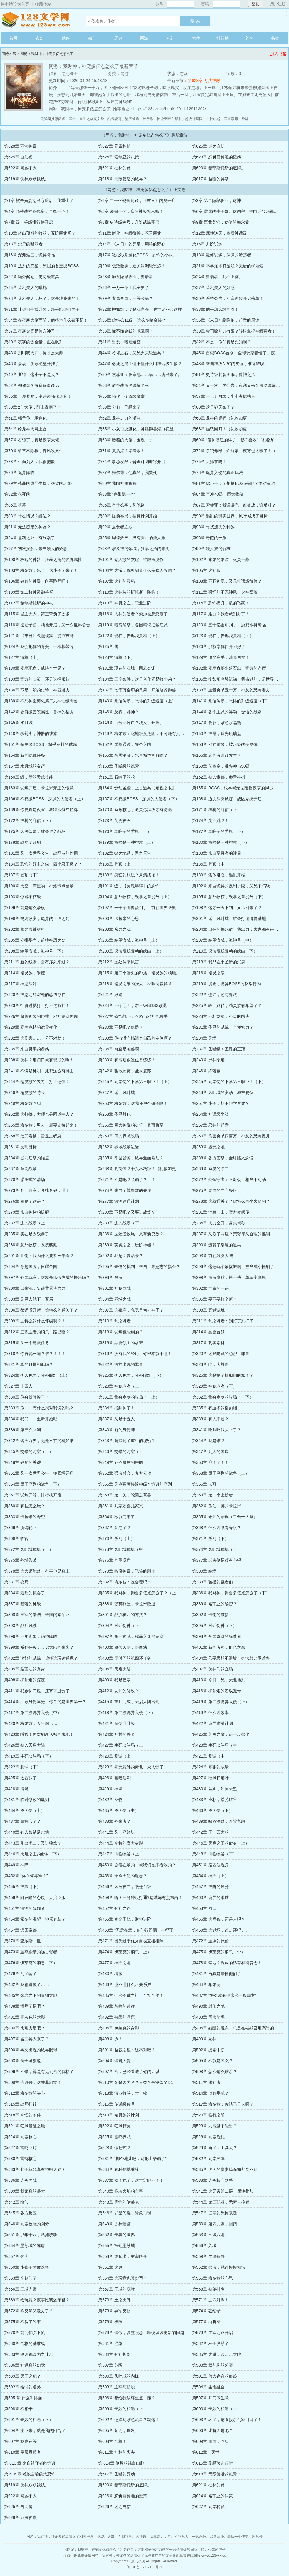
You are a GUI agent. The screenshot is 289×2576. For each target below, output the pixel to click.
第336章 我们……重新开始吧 (30, 1418)
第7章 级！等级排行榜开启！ (30, 222)
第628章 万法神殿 (204, 80)
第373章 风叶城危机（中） (122, 1549)
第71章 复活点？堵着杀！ (121, 450)
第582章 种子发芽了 (210, 2343)
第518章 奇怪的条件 (22, 2115)
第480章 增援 (110, 1973)
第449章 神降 (16, 1864)
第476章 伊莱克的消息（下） (30, 1962)
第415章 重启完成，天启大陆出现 (128, 1701)
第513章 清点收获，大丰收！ (124, 2093)
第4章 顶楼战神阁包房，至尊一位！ (36, 211)
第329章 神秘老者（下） (214, 1386)
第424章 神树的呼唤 (116, 1734)
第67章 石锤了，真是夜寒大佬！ (33, 439)
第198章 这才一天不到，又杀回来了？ (227, 907)
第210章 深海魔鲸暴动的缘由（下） (225, 951)
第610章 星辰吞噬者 (22, 2452)
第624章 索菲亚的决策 (118, 157)
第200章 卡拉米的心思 (118, 918)
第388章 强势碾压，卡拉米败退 (126, 1603)
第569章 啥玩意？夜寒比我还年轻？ (37, 2300)
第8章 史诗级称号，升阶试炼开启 (128, 222)
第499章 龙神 (204, 2039)
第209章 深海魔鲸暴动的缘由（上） (131, 951)
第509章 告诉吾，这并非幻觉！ (32, 2082)
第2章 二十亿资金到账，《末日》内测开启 (137, 200)
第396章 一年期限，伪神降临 (30, 1636)
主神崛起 (213, 119)
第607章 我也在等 (20, 2441)
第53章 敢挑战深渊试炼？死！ (125, 385)
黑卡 (72, 119)
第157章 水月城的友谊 (24, 766)
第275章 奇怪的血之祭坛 (214, 1190)
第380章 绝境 (204, 1571)
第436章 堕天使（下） (212, 1810)
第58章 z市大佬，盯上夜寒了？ (32, 407)
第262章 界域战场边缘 (118, 1147)
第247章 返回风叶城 (116, 1092)
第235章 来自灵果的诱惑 (26, 1049)
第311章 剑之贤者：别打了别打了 (222, 1321)
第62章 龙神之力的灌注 (119, 418)
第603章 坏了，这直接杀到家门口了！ (227, 2419)
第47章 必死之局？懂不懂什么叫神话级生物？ (140, 363)
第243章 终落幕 (206, 1070)
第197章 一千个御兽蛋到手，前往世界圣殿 (137, 907)
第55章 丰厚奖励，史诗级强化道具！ (37, 396)
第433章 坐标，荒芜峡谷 (214, 1799)
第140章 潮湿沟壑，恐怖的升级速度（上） (137, 701)
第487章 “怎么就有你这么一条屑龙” (224, 1995)
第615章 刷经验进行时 (212, 2463)
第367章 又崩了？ (114, 1527)
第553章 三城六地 (208, 2234)
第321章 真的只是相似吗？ (28, 1364)
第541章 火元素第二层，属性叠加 (222, 2191)
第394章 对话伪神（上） (120, 1625)
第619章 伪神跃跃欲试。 (26, 178)
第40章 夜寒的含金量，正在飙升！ (35, 342)
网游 (144, 38)
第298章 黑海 (110, 1277)
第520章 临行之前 (208, 2115)
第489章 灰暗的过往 (116, 2006)
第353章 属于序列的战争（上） (220, 1473)
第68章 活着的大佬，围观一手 (125, 439)
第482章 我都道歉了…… (26, 1984)
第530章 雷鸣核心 (20, 2158)
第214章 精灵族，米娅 (24, 972)
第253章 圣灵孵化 (114, 1114)
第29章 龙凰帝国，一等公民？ (125, 298)
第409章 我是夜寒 (114, 1680)
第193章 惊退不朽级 (22, 896)
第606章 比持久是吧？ (212, 2430)
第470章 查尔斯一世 (22, 1941)
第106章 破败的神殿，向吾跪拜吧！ (37, 581)
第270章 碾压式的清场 (24, 1179)
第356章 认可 (204, 1484)
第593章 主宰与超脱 (116, 2387)
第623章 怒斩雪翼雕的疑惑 (216, 157)
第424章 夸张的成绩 (210, 1767)
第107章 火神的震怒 (116, 581)
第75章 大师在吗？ (209, 461)
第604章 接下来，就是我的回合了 (34, 2430)
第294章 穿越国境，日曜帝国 (30, 1266)
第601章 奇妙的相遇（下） (28, 2419)
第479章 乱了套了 (20, 1973)
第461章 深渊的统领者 (24, 1908)
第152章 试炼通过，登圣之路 (124, 744)
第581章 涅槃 (110, 2343)
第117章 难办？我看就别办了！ (220, 614)
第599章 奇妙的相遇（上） (122, 2408)
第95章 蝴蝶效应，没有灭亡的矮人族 (131, 537)
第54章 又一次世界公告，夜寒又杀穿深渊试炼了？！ (240, 385)
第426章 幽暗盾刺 (114, 1777)
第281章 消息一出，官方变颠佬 (220, 1212)
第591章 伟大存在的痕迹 (214, 2376)
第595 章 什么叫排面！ (25, 2397)
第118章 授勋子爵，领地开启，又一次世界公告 (47, 624)
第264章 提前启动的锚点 (26, 1157)
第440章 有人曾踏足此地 (26, 1832)
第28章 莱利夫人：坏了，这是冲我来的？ (42, 298)
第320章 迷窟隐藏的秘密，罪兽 (220, 1353)
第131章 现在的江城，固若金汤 (126, 668)
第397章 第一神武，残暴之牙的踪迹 (131, 1636)
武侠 (66, 38)
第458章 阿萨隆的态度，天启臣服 (34, 1897)
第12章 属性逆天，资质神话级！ (221, 233)
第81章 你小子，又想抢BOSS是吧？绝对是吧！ (235, 483)
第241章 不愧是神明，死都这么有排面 (39, 1070)
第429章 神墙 (110, 1788)
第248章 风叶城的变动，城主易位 (222, 1092)
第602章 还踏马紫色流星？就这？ (128, 2419)
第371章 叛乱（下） (210, 1538)
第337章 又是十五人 (116, 1418)
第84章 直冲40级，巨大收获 (217, 494)
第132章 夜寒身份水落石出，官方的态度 (229, 668)
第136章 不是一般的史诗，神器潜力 (37, 690)
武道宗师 (231, 119)
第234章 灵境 (204, 1038)
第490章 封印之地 (208, 2006)
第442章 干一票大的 (210, 1832)
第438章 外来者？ (114, 1821)
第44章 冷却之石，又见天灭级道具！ (131, 352)
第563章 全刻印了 (20, 2278)
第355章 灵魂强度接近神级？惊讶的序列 (135, 1484)
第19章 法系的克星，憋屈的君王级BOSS (41, 265)
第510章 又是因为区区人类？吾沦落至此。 (137, 2082)
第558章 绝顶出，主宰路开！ (124, 2256)
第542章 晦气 (16, 2202)
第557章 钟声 (16, 2256)
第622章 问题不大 (20, 168)
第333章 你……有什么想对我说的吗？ (39, 1408)
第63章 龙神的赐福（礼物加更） (221, 418)
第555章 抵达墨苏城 (116, 2245)
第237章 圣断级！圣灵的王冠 (218, 1049)
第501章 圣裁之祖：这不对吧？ (126, 2049)
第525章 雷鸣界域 (114, 2136)
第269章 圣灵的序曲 (210, 1168)
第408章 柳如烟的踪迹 (24, 1680)
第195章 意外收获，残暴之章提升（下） (229, 896)
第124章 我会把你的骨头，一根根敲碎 (39, 646)
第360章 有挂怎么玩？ (24, 1505)
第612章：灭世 (205, 2452)
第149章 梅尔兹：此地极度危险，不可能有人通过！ (145, 733)
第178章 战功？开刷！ (24, 842)
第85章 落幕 (15, 505)
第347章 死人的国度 (210, 1451)
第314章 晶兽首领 (208, 1331)
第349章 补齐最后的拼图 (120, 1462)
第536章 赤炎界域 (20, 2180)
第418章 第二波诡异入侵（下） (126, 1712)
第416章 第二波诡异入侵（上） (220, 1701)
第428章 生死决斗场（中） (216, 1745)
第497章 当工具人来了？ (26, 2039)
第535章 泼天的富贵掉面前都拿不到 (225, 2169)
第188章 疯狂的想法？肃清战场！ (128, 875)
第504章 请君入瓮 (114, 2060)
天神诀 (141, 2537)
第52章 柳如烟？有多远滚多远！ (33, 385)
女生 (196, 38)
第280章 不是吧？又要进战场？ (126, 1212)
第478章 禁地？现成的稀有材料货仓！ (227, 1962)
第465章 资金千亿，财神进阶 (124, 1919)
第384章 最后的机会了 (24, 1593)
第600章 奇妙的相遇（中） (216, 2408)
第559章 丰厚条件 (208, 2256)
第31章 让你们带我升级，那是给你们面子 (42, 309)
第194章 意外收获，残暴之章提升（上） (135, 896)
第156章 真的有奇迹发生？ (216, 755)
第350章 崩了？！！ (210, 1462)
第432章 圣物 (110, 1799)
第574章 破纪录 (206, 2310)
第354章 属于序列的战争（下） (32, 1484)
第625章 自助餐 (18, 157)
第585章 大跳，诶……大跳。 (218, 2354)
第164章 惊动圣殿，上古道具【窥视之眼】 (137, 788)
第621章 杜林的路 (114, 168)
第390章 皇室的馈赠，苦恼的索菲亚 (37, 1614)
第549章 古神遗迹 (114, 2223)
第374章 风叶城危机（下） (216, 1549)
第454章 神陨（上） (210, 1875)
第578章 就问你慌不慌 (24, 2332)
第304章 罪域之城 (114, 1299)
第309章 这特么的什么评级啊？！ (34, 1321)
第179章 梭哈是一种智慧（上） (126, 842)
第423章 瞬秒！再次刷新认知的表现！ (39, 1734)
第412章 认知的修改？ (118, 1690)
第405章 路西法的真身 (24, 1669)
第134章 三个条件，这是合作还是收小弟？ (137, 679)
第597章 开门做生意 (210, 2397)
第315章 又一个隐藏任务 (26, 1342)
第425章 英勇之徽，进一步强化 (220, 1734)
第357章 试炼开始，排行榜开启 (32, 1495)
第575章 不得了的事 (22, 2321)
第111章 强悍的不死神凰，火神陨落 (225, 592)
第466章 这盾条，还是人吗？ (218, 1919)
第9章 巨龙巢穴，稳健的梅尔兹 (220, 222)
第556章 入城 (204, 2245)
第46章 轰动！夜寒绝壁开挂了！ (33, 363)
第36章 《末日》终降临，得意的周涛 (225, 320)
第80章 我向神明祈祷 (117, 483)
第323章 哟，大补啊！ (212, 1364)
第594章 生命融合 (208, 2387)
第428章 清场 (16, 1788)
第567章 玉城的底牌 (116, 2289)
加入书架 (278, 53)
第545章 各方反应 (20, 2213)
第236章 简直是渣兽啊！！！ (124, 1049)
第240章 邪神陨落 (208, 1060)
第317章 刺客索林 (208, 1342)
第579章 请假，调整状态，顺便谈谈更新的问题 (141, 2332)
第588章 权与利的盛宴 (212, 2365)
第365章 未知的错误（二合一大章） (225, 1516)
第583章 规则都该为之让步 (28, 2354)
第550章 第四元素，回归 (214, 2223)
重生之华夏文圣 (91, 119)
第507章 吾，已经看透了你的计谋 (128, 2071)
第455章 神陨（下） (22, 1886)
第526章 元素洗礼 (208, 2136)
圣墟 (244, 119)
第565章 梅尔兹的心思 (212, 2278)
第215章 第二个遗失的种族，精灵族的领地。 (139, 972)
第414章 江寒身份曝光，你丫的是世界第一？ (45, 1701)
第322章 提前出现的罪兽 (120, 1364)
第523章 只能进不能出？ (214, 2126)
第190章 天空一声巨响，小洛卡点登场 (39, 885)
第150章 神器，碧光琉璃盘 (216, 733)
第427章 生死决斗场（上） (122, 1745)
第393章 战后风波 (20, 1625)
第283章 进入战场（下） (120, 1223)
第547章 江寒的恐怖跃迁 (214, 2213)
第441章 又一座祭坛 (116, 1832)
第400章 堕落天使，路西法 (122, 1647)
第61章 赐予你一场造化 (25, 418)
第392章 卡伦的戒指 (210, 1614)
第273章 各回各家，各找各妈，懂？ (37, 1190)
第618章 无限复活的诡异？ (122, 178)
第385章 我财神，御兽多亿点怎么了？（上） (139, 1593)
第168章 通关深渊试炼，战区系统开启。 (229, 798)
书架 (275, 38)
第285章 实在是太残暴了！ (28, 1234)
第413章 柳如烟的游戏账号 (216, 1690)
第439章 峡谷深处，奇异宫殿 (218, 1821)
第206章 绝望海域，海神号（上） (128, 940)
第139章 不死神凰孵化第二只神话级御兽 (41, 701)
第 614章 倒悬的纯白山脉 (121, 2463)
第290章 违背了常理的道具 (216, 1244)
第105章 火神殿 (206, 570)
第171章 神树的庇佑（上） (216, 809)
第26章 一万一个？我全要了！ (125, 287)
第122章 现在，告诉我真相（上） (128, 635)
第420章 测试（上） (116, 1756)
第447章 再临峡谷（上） (120, 1854)
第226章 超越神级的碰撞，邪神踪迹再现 (41, 1016)
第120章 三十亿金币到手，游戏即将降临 (229, 624)
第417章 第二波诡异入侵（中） (32, 1712)
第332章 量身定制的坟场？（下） (222, 1397)
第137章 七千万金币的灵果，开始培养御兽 (137, 690)
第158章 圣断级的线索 (118, 766)
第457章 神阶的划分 (210, 1886)
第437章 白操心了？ (22, 1821)
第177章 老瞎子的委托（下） (218, 831)
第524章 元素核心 (20, 2136)
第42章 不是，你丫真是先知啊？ (221, 342)
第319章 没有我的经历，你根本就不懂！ (135, 1353)
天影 (111, 2537)
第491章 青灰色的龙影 (24, 2017)
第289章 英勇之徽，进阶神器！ (126, 1244)
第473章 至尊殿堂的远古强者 (30, 1951)
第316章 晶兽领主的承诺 (120, 1342)
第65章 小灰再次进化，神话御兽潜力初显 (136, 429)
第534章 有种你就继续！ (120, 2169)
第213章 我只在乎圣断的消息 (218, 962)
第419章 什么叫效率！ (212, 1712)
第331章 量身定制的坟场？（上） (128, 1397)
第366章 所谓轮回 (20, 1527)
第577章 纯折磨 (206, 2321)
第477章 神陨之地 (114, 1962)
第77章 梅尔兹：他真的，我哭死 (127, 472)
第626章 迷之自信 (208, 146)
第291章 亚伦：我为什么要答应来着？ (39, 1255)
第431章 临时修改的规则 (26, 1799)
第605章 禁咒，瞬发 (116, 2430)
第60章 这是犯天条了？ (213, 407)
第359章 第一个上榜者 (212, 1495)
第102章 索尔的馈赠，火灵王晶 (220, 559)
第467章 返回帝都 (20, 1930)
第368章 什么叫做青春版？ (216, 1527)
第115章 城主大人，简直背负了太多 (37, 614)
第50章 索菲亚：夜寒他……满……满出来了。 (140, 374)
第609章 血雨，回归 (210, 2441)
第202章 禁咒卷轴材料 (24, 929)
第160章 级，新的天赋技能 (28, 777)
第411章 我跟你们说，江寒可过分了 (37, 1690)
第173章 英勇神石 (114, 820)
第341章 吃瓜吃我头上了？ (216, 1429)
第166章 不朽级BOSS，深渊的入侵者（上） (44, 798)
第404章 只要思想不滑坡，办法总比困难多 (231, 1658)
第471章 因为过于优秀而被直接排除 (131, 1941)
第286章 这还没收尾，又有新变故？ (131, 1234)
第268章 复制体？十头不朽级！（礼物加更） (139, 1168)
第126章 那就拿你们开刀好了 (218, 646)
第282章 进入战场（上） (26, 1223)
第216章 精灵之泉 (208, 972)
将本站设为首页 (15, 4)
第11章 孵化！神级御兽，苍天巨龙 (129, 233)
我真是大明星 (160, 2537)
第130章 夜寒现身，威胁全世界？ (34, 668)
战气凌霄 (114, 119)
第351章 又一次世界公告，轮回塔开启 (39, 1473)
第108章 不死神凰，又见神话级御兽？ (227, 581)
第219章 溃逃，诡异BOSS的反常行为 (226, 983)
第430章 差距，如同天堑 (214, 1788)
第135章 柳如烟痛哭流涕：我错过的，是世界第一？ (239, 679)
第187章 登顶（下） (22, 875)
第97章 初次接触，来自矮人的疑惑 (35, 548)
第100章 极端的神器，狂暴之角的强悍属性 (43, 559)
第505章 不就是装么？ (212, 2060)
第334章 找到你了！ (116, 1408)
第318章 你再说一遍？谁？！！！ (34, 1353)
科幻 (170, 38)
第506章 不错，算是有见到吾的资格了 (39, 2071)
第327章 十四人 (18, 1386)
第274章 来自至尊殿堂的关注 (124, 1190)
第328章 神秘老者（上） (120, 1386)
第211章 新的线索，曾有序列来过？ (37, 962)
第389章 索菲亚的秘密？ (214, 1603)
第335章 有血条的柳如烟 (214, 1408)
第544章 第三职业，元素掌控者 (220, 2202)
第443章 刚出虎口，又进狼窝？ (32, 1843)
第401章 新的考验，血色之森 (218, 1647)
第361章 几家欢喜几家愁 (120, 1505)
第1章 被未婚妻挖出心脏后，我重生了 (38, 200)
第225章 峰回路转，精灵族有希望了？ (227, 1005)
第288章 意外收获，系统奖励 (30, 1244)
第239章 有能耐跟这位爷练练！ (126, 1060)
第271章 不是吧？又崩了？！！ (126, 1179)
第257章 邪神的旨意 (210, 1125)
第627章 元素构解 (114, 146)
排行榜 (222, 38)
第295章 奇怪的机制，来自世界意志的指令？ (139, 1266)
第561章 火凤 (110, 2267)
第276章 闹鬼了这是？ (24, 1201)
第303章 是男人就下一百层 (28, 1299)
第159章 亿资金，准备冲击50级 (221, 766)
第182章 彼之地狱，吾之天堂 (124, 853)
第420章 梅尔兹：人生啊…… (30, 1723)
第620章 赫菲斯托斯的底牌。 (218, 168)
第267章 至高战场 (20, 1168)
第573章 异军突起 (114, 2310)
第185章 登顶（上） (116, 864)
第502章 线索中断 (208, 2049)
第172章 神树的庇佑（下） (28, 820)
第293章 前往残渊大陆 (212, 1255)
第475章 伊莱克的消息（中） (218, 1951)
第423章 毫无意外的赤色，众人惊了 (131, 1767)
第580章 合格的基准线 (24, 2343)
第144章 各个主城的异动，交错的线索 (227, 711)
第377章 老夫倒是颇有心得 (216, 1560)
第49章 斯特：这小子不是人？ (31, 374)
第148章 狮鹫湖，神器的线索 (30, 733)
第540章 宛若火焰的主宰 (120, 2191)
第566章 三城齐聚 (20, 2289)
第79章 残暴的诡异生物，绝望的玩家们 (39, 483)
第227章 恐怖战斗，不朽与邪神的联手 (133, 1016)
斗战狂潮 (125, 2537)
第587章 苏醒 (110, 2365)
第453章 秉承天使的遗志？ (122, 1875)
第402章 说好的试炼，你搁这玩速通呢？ (41, 1658)
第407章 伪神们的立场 (212, 1669)
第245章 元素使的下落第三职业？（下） (229, 1081)
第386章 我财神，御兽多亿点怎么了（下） (231, 1593)
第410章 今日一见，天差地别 (218, 1680)
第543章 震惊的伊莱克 (118, 2202)
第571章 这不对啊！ (210, 2300)
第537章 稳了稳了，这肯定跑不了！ (131, 2180)
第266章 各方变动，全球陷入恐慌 (222, 1157)
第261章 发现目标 (20, 1147)
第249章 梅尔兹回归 (22, 1103)
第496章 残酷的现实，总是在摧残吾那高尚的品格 (237, 2028)
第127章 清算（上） (22, 657)
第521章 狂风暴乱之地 (24, 2126)
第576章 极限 (110, 2321)
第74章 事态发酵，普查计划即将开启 (131, 461)
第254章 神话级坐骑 (210, 1114)
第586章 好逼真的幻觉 (24, 2365)
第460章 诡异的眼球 (210, 1897)
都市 (92, 38)
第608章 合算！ (112, 2441)
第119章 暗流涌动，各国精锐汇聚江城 (133, 624)
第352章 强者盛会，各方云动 (124, 1473)
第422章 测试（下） (22, 1767)
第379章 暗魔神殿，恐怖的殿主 (126, 1571)
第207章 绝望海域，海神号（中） (222, 940)
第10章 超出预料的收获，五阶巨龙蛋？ (39, 233)
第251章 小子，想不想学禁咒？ (220, 1103)
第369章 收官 (16, 1538)
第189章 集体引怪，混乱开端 (218, 875)
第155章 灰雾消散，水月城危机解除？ (133, 755)
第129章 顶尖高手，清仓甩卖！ (220, 657)
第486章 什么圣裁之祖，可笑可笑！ (131, 1995)
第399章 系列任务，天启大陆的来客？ (39, 1647)
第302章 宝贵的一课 (210, 1288)
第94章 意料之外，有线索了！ (31, 537)
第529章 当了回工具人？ (214, 2147)
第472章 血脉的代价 (210, 1941)
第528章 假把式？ (114, 2147)
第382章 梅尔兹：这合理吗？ (124, 1582)
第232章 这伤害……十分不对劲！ (34, 1038)
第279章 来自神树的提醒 (26, 1212)
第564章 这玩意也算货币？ (122, 2278)
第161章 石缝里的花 (116, 777)
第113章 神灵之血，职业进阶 (124, 603)
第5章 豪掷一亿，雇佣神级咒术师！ (130, 211)
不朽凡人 (181, 2537)
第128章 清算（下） (116, 657)
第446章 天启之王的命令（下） (32, 1854)
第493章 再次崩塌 (208, 2017)
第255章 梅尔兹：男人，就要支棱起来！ (41, 1125)
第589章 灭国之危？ (22, 2376)
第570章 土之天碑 (114, 2300)
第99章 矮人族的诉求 (211, 548)
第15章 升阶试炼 (207, 244)
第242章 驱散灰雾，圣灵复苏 (124, 1070)
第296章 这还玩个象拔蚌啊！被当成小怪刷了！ (235, 1266)
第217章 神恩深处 (20, 983)
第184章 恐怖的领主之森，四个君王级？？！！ (47, 864)
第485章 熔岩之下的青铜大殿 (30, 1995)
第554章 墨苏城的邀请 (24, 2245)
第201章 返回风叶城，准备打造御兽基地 (229, 918)
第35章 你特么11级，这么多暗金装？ (132, 320)
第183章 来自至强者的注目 (216, 853)
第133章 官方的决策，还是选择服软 (37, 679)
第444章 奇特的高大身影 (120, 1843)
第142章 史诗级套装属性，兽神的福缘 (39, 711)
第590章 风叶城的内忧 (118, 2376)
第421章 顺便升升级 (116, 1723)
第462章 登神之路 (114, 1908)
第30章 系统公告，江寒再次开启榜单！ (227, 298)
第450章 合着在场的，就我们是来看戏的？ (137, 1864)
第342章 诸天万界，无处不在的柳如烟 (39, 1440)
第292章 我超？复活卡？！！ (124, 1255)
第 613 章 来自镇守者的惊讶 (30, 2463)
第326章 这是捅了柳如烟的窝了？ (222, 1375)
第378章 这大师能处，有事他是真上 (37, 1571)
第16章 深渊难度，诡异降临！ (31, 255)
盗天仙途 (132, 119)
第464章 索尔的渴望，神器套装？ (34, 1919)
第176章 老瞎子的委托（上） (124, 831)
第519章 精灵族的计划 (118, 2115)
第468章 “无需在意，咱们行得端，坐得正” (136, 1930)
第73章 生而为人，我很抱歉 (29, 461)
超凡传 (257, 2537)
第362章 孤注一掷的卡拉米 (216, 1505)
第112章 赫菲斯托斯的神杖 (28, 603)
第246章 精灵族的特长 (24, 1092)
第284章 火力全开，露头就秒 (218, 1223)
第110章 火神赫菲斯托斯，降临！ (128, 592)
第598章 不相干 (18, 2408)
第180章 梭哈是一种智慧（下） (220, 842)
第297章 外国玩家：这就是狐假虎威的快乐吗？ (47, 1277)
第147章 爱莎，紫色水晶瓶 (216, 722)
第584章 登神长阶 (114, 2354)
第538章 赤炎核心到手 (212, 2180)
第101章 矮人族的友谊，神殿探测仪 (131, 559)
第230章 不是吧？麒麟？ (120, 1027)
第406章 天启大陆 (114, 1669)
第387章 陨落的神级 (22, 1603)
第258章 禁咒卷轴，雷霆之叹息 (32, 1136)
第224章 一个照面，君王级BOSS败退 (132, 1005)
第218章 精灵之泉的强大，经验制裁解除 (135, 983)
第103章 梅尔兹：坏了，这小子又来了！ (41, 570)
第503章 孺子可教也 (22, 2060)
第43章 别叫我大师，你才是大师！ (35, 352)
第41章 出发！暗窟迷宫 (119, 342)
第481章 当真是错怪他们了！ (218, 1973)
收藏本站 (43, 4)
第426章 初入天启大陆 (24, 1745)
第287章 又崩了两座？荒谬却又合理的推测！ (233, 1234)
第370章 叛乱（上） (116, 1538)
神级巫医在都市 (169, 119)
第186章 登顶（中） (210, 864)
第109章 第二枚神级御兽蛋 (28, 592)
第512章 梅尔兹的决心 (24, 2093)
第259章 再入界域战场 (118, 1136)
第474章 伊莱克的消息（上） (124, 1951)
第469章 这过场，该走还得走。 (220, 1930)
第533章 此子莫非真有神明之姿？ (34, 2169)
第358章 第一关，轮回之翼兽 (124, 1495)
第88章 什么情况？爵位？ (27, 516)
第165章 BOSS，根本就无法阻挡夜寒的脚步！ (234, 788)
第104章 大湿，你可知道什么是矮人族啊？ (137, 570)
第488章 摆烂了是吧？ (24, 2006)
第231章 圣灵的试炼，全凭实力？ (222, 1027)
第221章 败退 (110, 994)
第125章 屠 (108, 646)
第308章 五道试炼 (208, 1310)
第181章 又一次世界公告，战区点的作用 (41, 853)
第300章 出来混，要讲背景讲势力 (34, 1288)
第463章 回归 (204, 1908)
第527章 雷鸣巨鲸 (20, 2147)
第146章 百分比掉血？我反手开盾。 (131, 722)
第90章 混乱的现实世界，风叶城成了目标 (230, 516)
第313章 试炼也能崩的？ (120, 1331)
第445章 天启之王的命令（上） (220, 1843)
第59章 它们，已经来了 (119, 407)
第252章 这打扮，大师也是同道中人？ (39, 1114)
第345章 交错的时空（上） (28, 1451)
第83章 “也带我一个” (116, 494)
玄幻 (40, 38)
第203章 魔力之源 (114, 929)
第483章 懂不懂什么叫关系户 (124, 1984)
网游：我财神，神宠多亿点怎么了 (47, 54)
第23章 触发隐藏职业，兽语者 (125, 276)
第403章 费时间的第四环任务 (124, 1658)
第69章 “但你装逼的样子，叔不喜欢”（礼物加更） (237, 439)
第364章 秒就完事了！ (118, 1516)
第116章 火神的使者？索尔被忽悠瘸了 (133, 614)
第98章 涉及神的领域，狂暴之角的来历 (133, 548)
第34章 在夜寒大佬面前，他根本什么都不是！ (46, 320)
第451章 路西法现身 (210, 1864)
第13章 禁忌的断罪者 (23, 244)
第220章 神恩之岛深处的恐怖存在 (34, 994)
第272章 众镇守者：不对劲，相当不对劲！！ (233, 1179)
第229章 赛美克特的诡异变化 (30, 1027)
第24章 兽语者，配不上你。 (217, 276)
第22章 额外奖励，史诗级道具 (31, 276)
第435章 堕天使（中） (118, 1810)
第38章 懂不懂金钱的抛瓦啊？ (125, 331)
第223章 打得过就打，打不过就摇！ (37, 1005)
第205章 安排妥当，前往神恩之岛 (34, 940)
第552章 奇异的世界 (116, 2234)
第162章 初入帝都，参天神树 (218, 777)
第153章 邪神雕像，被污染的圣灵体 (225, 744)
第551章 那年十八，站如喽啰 (30, 2234)
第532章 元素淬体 (208, 2158)
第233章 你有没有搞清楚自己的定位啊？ (135, 1038)
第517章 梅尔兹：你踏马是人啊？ (222, 2104)
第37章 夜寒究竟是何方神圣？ (31, 331)
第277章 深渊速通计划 (118, 1201)
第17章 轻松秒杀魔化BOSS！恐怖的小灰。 (137, 255)
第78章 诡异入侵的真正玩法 (217, 472)
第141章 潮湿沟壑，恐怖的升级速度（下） (231, 701)
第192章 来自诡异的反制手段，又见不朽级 (231, 885)
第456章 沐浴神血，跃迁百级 (124, 1886)
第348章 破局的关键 (22, 1462)
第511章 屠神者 (206, 2082)
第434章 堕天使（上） (24, 1810)
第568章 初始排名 (208, 2289)
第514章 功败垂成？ (210, 2093)
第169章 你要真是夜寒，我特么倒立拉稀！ (43, 809)
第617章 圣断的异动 (210, 178)
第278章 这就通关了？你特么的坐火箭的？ (231, 1201)
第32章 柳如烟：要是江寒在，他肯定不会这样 (140, 309)
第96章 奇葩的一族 (209, 537)
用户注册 (277, 4)
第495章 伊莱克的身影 (118, 2028)
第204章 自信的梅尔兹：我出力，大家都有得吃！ (237, 929)
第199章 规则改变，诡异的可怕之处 (37, 918)
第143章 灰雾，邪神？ (118, 711)
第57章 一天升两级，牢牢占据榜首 (223, 396)
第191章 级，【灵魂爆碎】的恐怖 (128, 885)
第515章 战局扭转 (20, 2104)
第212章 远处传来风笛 (118, 962)
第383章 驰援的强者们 (212, 1582)
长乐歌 (148, 119)
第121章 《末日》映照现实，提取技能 (39, 635)
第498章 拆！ (110, 2039)
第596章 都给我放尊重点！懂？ (126, 2397)
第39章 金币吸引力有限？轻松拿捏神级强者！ (234, 331)
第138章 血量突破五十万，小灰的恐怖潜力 (231, 690)
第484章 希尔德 (206, 1984)
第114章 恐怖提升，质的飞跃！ (220, 603)
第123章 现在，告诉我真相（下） (222, 635)
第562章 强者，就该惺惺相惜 (218, 2267)
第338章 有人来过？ (210, 1418)
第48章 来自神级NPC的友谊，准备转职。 (230, 363)
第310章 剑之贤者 (114, 1321)
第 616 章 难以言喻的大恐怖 (30, 2474)
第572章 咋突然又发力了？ (28, 2310)
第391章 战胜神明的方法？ (122, 1614)
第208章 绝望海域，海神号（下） (34, 951)
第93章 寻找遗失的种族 (213, 526)
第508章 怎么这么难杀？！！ (218, 2071)
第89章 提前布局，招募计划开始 (127, 516)
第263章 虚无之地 (208, 1147)
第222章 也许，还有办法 (214, 994)
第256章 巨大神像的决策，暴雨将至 (131, 1125)
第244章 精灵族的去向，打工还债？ (37, 1081)
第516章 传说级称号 (116, 2104)
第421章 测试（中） (210, 1756)
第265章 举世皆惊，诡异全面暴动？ (131, 1157)
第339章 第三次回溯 (22, 1429)
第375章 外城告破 (20, 1560)
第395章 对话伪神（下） (214, 1625)
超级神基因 (194, 119)
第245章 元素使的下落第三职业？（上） (135, 1081)
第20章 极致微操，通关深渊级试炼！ (131, 265)
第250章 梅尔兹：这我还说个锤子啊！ (133, 1103)
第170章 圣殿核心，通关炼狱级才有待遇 (135, 809)
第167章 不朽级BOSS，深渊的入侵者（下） (138, 798)
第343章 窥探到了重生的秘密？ (126, 1440)
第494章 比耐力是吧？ (24, 2028)
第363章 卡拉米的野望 (24, 1516)
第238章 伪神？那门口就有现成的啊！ (39, 1060)
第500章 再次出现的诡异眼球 (30, 2049)
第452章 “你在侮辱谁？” (26, 1875)
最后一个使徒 (237, 2537)
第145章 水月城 (18, 722)
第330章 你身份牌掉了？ (26, 1397)
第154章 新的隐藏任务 (24, 755)
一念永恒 (199, 2537)
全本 (249, 38)
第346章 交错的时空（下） (122, 1451)
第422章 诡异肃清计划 (212, 1723)
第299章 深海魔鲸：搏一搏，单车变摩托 (229, 1277)
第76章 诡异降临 (19, 472)
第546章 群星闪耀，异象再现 (124, 2213)
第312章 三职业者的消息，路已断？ (37, 1331)
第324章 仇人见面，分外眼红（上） (37, 1375)
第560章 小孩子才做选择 (26, 2267)
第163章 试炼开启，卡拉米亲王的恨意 (39, 788)
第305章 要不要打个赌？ (214, 1299)
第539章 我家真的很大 (24, 2191)
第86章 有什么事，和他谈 (121, 505)
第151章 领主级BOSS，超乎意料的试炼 (40, 744)
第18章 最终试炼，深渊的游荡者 (221, 255)
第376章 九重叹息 (114, 1560)
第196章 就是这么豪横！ (26, 907)
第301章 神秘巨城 (114, 1288)
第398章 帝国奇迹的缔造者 (216, 1636)
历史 (118, 38)
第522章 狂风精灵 (114, 2126)
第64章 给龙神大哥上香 (25, 429)
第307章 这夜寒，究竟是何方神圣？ (131, 1310)
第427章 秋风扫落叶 (210, 1777)
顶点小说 (37, 20)
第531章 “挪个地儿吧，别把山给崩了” (132, 2158)
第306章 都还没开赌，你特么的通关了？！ (43, 1310)
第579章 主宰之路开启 (212, 2332)
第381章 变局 (16, 1582)
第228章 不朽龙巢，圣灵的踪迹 (220, 1016)
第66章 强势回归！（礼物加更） (221, 429)
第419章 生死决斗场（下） (28, 1756)
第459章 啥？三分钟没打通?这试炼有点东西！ (140, 1897)
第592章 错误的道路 (22, 2387)
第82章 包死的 (17, 494)
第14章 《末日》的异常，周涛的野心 (131, 244)
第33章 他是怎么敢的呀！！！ (219, 309)
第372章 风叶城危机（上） (28, 1549)
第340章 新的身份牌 (116, 1429)
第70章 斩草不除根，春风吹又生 (33, 450)
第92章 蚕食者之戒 (115, 526)
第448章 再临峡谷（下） (214, 1854)
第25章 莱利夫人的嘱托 (25, 287)
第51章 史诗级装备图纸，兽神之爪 (223, 374)
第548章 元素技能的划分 (26, 2223)
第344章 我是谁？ (208, 1440)
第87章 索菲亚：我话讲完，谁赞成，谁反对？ (234, 505)
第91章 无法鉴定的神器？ (27, 526)
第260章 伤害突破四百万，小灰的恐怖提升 (231, 1136)
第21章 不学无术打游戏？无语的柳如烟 (227, 265)
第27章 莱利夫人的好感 (213, 287)
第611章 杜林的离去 (116, 2452)
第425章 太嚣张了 (20, 1777)
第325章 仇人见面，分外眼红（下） (131, 1375)
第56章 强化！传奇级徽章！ (123, 396)
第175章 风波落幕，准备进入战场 (34, 831)
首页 (13, 38)
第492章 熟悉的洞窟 (116, 2017)
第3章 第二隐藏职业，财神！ (218, 200)
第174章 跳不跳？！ (210, 820)
